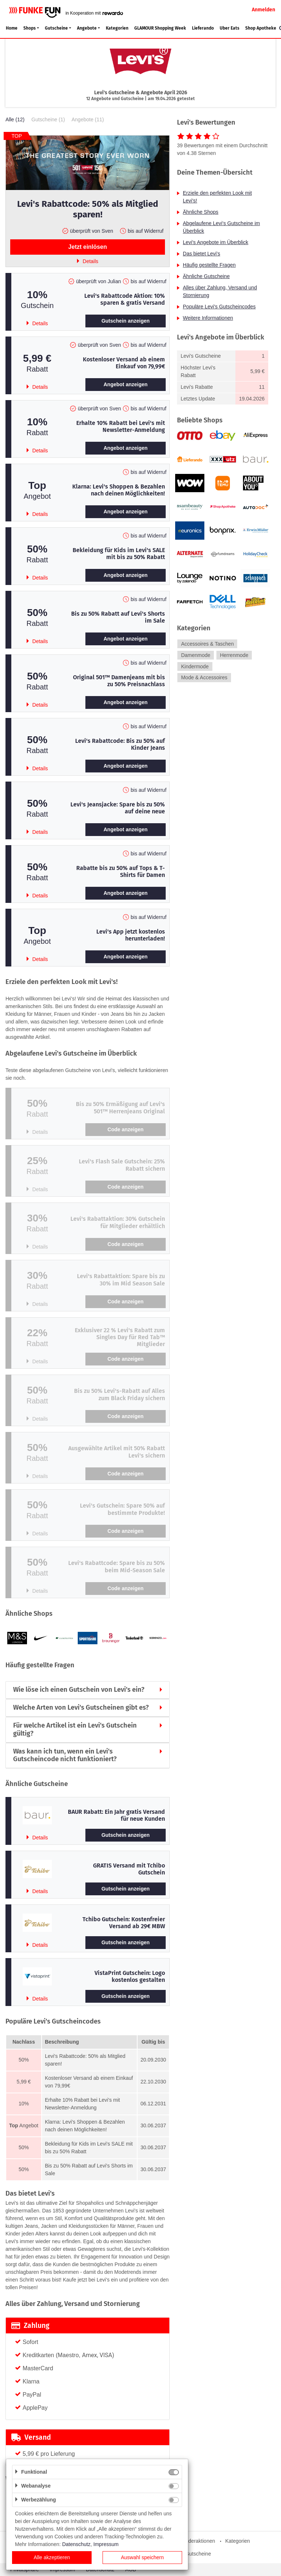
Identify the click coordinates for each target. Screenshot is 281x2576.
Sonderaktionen (197, 2541)
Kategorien (117, 28)
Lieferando (203, 28)
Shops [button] (29, 28)
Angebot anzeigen (126, 384)
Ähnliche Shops (200, 212)
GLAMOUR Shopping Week (160, 28)
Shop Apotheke (260, 28)
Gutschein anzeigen (125, 321)
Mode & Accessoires (204, 678)
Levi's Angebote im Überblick (215, 242)
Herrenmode (234, 655)
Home (12, 28)
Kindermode (195, 666)
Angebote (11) (88, 119)
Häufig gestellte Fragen (209, 265)
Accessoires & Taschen (207, 644)
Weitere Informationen (208, 318)
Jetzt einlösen (87, 247)
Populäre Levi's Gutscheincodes (219, 306)
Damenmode (195, 655)
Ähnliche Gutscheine (206, 276)
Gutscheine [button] (56, 28)
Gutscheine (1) (48, 119)
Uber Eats (229, 28)
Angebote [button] (87, 28)
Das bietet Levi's (201, 254)
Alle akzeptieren (52, 2557)
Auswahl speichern (142, 2557)
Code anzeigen (126, 1129)
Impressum (106, 2544)
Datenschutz (76, 2544)
